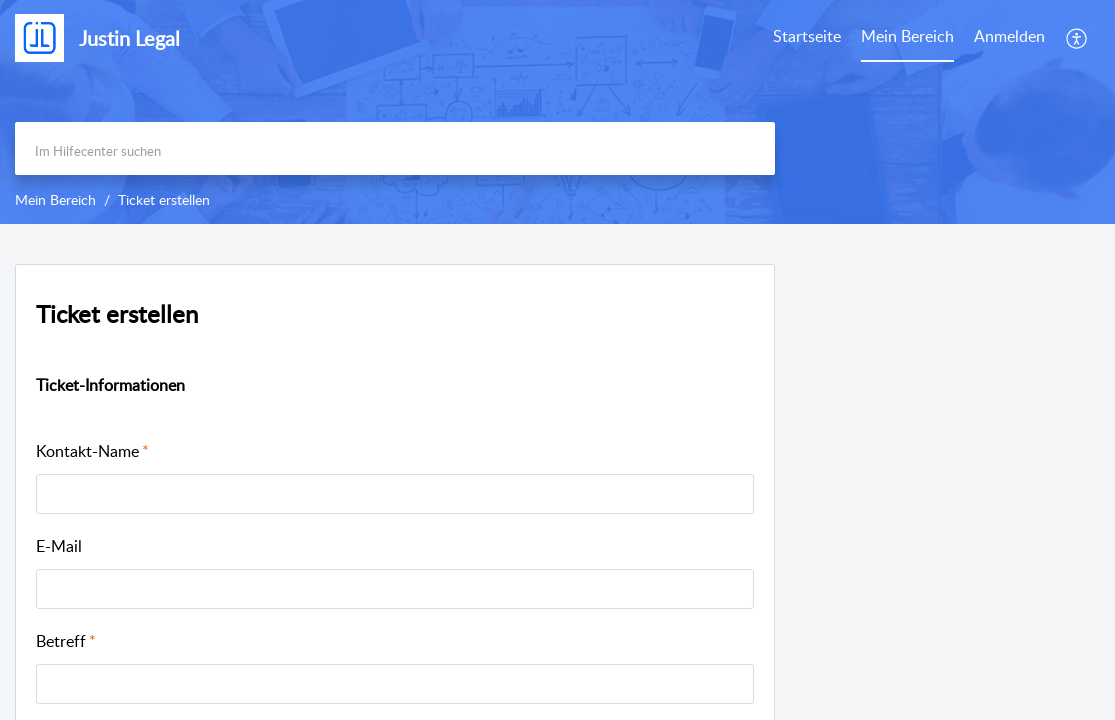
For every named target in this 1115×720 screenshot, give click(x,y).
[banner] (557, 112)
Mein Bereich (907, 36)
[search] (395, 148)
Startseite (807, 36)
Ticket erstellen (117, 313)
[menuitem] (1009, 38)
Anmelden (1009, 36)
